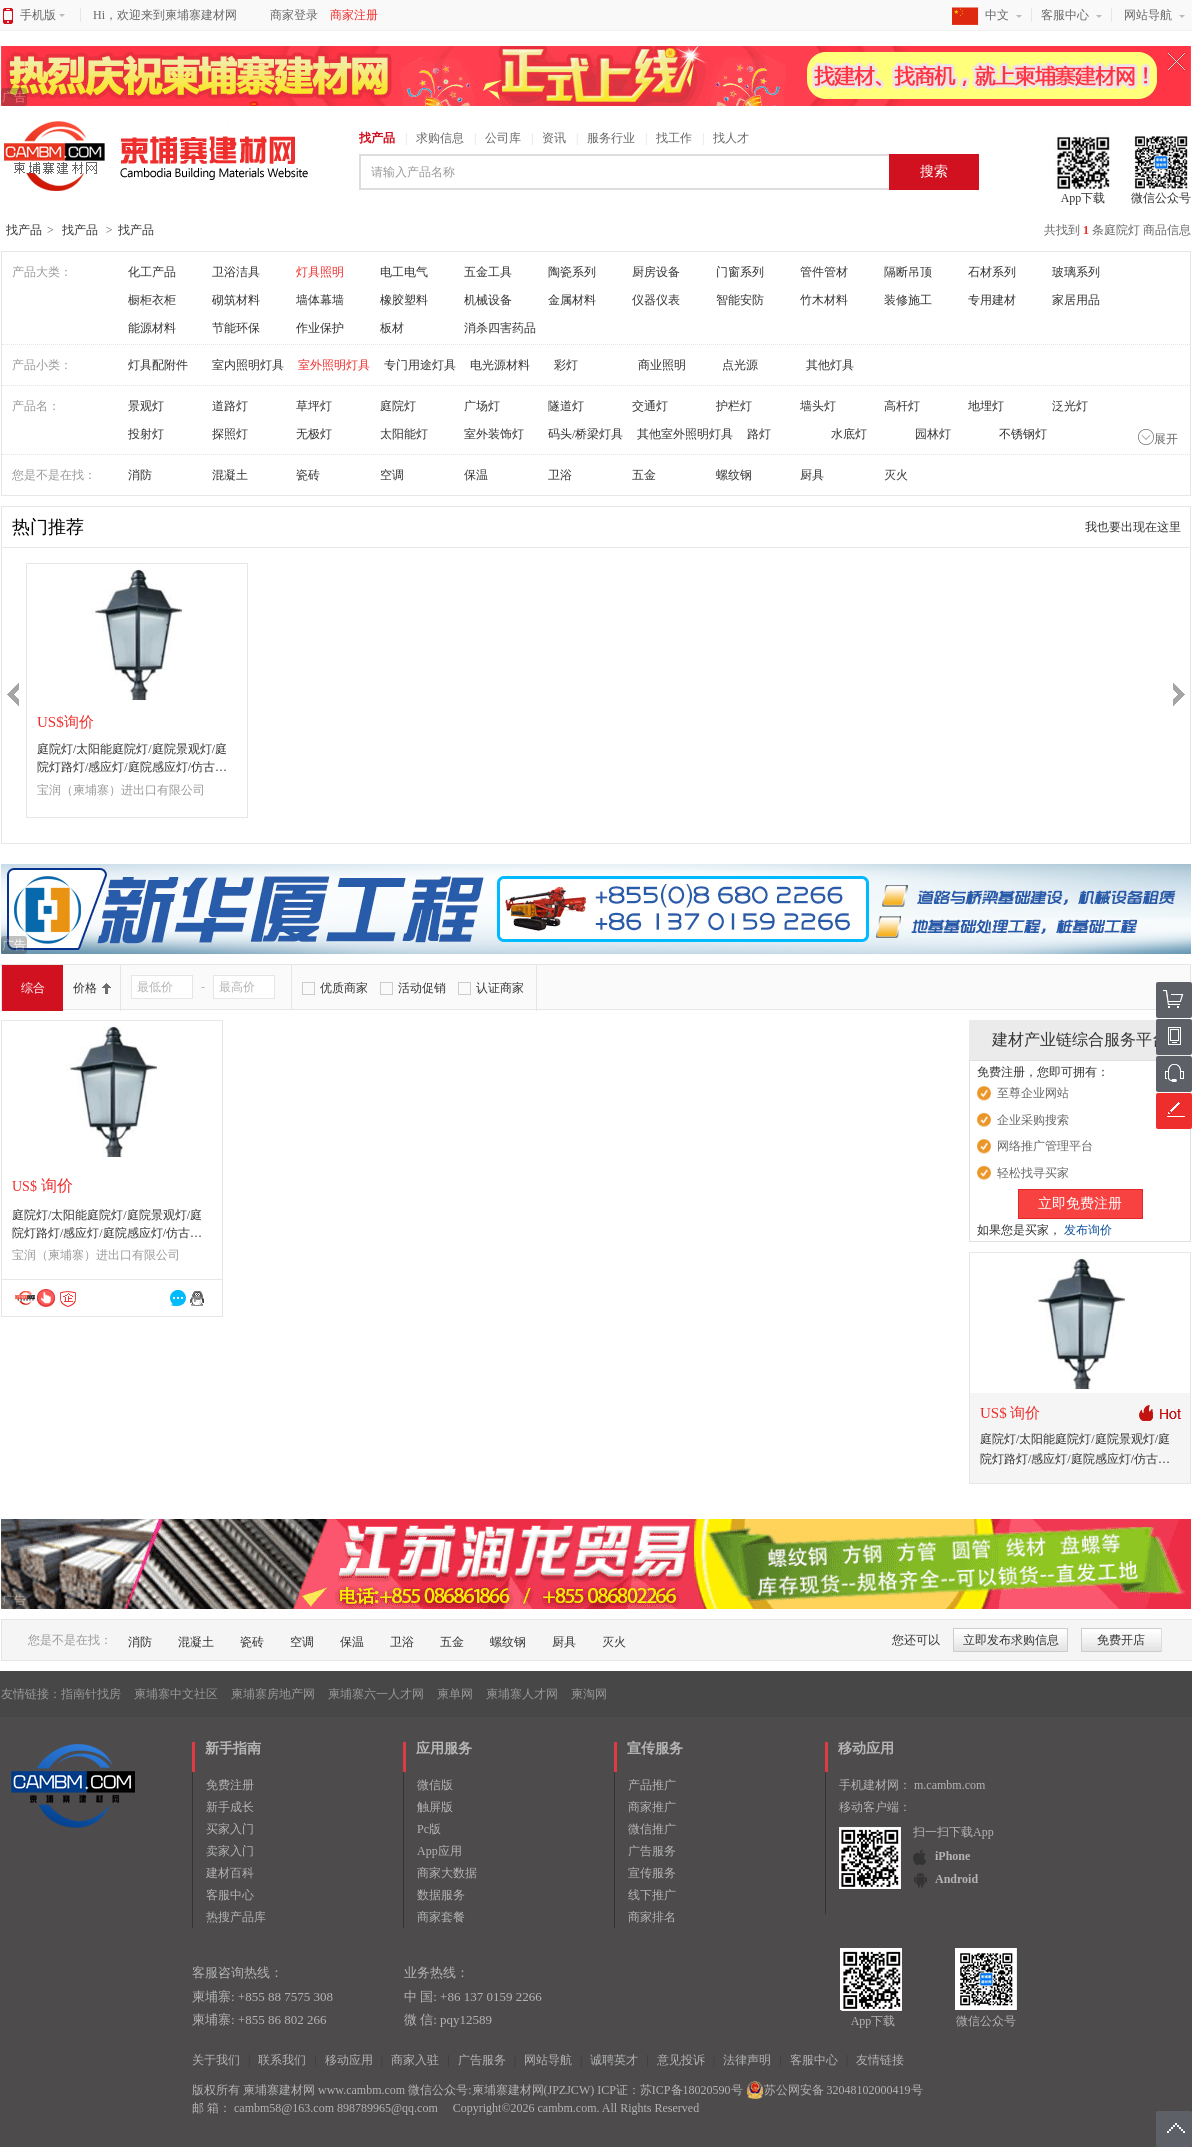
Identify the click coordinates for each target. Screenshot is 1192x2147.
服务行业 (611, 138)
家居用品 (1076, 300)
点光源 (740, 365)
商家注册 (354, 15)
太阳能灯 (404, 434)
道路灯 (230, 406)
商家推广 (652, 1807)
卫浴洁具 (236, 272)
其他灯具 (830, 365)
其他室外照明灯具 (685, 434)
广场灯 (482, 406)
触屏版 (435, 1807)
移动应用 (349, 2060)
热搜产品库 (236, 1917)
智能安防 (740, 300)
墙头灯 (818, 406)
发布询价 (1088, 1230)
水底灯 (849, 434)
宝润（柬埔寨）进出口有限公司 (121, 790)
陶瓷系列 (572, 272)
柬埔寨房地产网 (273, 1694)
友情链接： (31, 1694)
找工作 (674, 138)
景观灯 (146, 406)
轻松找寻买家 (1033, 1173)
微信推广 (652, 1829)
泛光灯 (1070, 406)
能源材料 (152, 328)
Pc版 (429, 1829)
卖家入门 (230, 1851)
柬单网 (455, 1694)
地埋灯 (986, 406)
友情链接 (880, 2060)
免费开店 (1121, 1640)
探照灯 (230, 434)
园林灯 (933, 434)
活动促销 (422, 988)
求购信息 (440, 138)
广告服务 (652, 1851)
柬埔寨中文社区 (176, 1694)
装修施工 (908, 300)
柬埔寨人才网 (522, 1694)
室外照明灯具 (334, 365)
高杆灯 (902, 406)
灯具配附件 (158, 365)
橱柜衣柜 (152, 300)
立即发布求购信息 (1011, 1640)
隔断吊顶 (908, 272)
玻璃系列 (1076, 272)
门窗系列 (740, 272)
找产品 (377, 138)
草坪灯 (314, 406)
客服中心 (1065, 15)
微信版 (435, 1785)
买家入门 (230, 1829)
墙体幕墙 (320, 300)
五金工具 (488, 272)
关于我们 (216, 2060)
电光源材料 (500, 365)
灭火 (896, 475)
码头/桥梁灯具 (585, 434)
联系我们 (282, 2060)
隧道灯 (566, 406)
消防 (140, 475)
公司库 (503, 138)
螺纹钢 (734, 475)
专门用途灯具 (420, 365)
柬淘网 (589, 1694)
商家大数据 (447, 1873)
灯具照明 (320, 272)
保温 (476, 475)
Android (956, 1879)
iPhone (952, 1856)
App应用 (439, 1851)
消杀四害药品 (500, 328)
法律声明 (747, 2060)
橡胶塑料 (404, 300)
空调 (392, 475)
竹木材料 (824, 300)
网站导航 (1148, 15)
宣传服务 (652, 1873)
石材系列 (992, 272)
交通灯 (650, 406)
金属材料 (572, 300)
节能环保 (236, 328)
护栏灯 (734, 406)
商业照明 (662, 365)
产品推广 (652, 1785)
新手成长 (230, 1807)
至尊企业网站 (1033, 1093)
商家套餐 (441, 1917)
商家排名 (652, 1917)
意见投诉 (681, 2060)
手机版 (42, 15)
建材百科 (230, 1873)
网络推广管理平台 (1045, 1146)
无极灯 (314, 434)
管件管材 (824, 272)
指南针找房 (91, 1694)
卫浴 (560, 475)
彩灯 (566, 365)
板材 (392, 328)
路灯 (759, 434)
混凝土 (230, 475)
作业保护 (320, 328)
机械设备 (488, 300)
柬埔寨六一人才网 (376, 1694)
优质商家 (344, 988)
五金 (644, 475)
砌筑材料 (236, 300)
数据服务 (441, 1895)
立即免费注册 (1080, 1203)
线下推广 (652, 1895)
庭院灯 (398, 406)
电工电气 (404, 272)
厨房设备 (656, 272)
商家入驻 (415, 2060)
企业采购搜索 (1033, 1120)
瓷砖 (308, 475)
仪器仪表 (656, 300)
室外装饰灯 (494, 434)
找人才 (731, 138)
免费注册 (230, 1785)
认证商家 (500, 988)
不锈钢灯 (1023, 434)
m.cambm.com (949, 1785)
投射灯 (146, 434)
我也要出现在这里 (1133, 527)
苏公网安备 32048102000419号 (834, 2090)
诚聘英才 (614, 2060)
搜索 (934, 171)
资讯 (554, 138)
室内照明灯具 (248, 365)
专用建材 (992, 300)
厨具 (812, 475)
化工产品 (152, 272)
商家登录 (294, 15)
